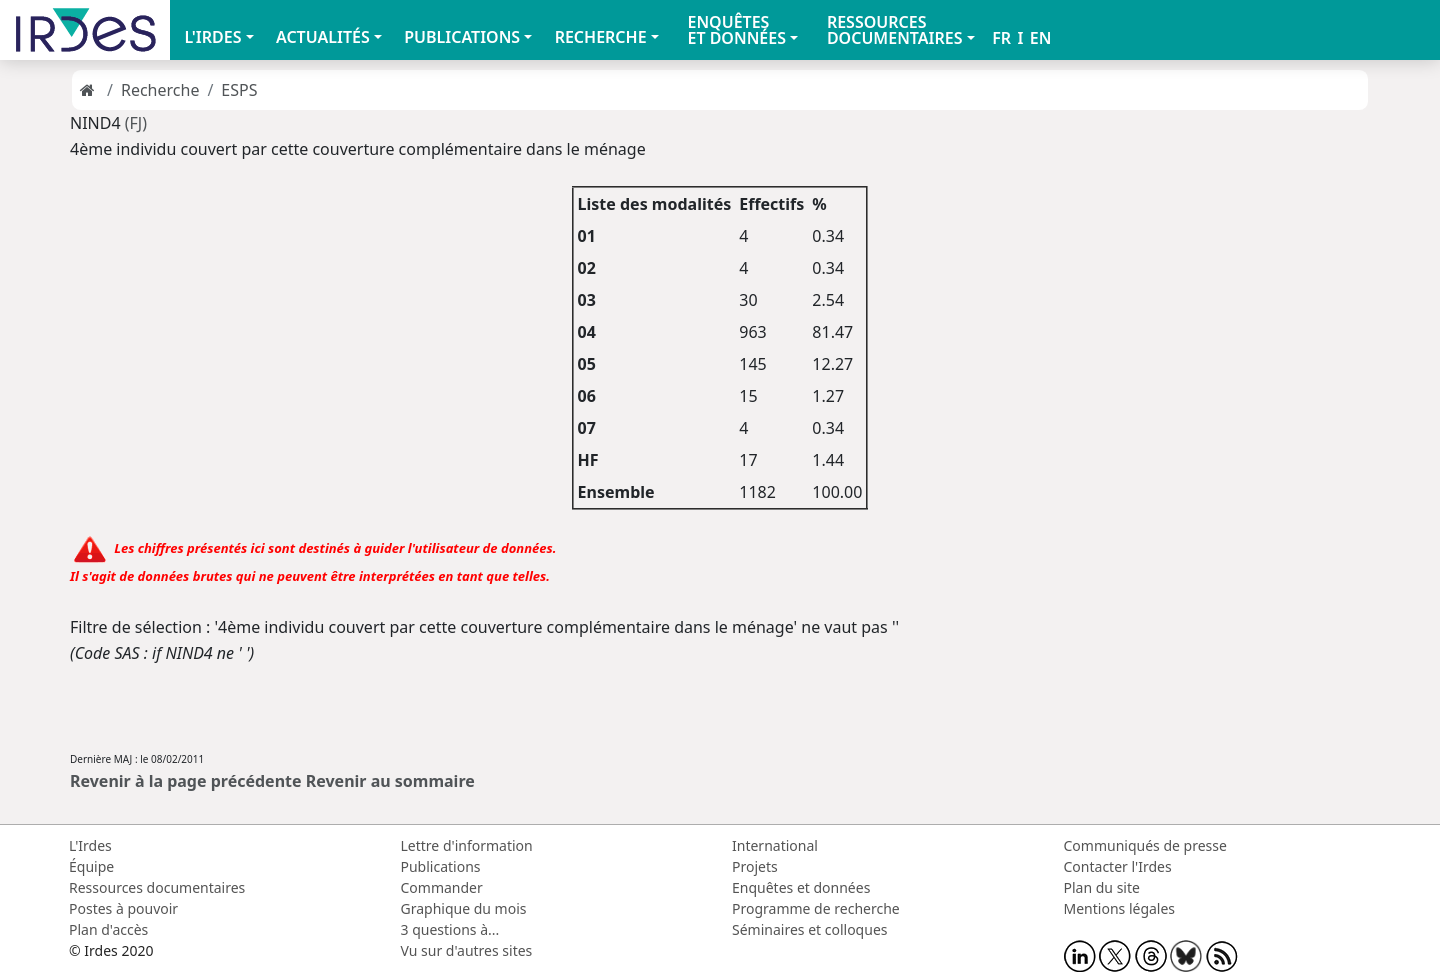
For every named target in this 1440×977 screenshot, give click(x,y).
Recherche (160, 90)
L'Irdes (90, 845)
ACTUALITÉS (323, 37)
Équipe (91, 866)
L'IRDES (212, 37)
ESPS (239, 90)
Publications (441, 866)
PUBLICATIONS (462, 37)
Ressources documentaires (157, 887)
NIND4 (97, 123)
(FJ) (136, 123)
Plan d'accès (108, 929)
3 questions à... (450, 929)
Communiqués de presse (1145, 845)
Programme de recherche (816, 908)
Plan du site (1102, 887)
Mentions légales (1120, 908)
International (775, 845)
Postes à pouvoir (123, 908)
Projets (755, 866)
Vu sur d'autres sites (467, 950)
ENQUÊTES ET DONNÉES (736, 30)
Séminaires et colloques (809, 929)
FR (1001, 38)
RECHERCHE (601, 37)
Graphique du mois (464, 908)
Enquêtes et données (801, 887)
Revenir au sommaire (390, 781)
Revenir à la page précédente (186, 781)
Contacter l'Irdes (1118, 866)
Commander (442, 887)
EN (1041, 38)
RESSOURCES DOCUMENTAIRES (895, 30)
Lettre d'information (467, 845)
